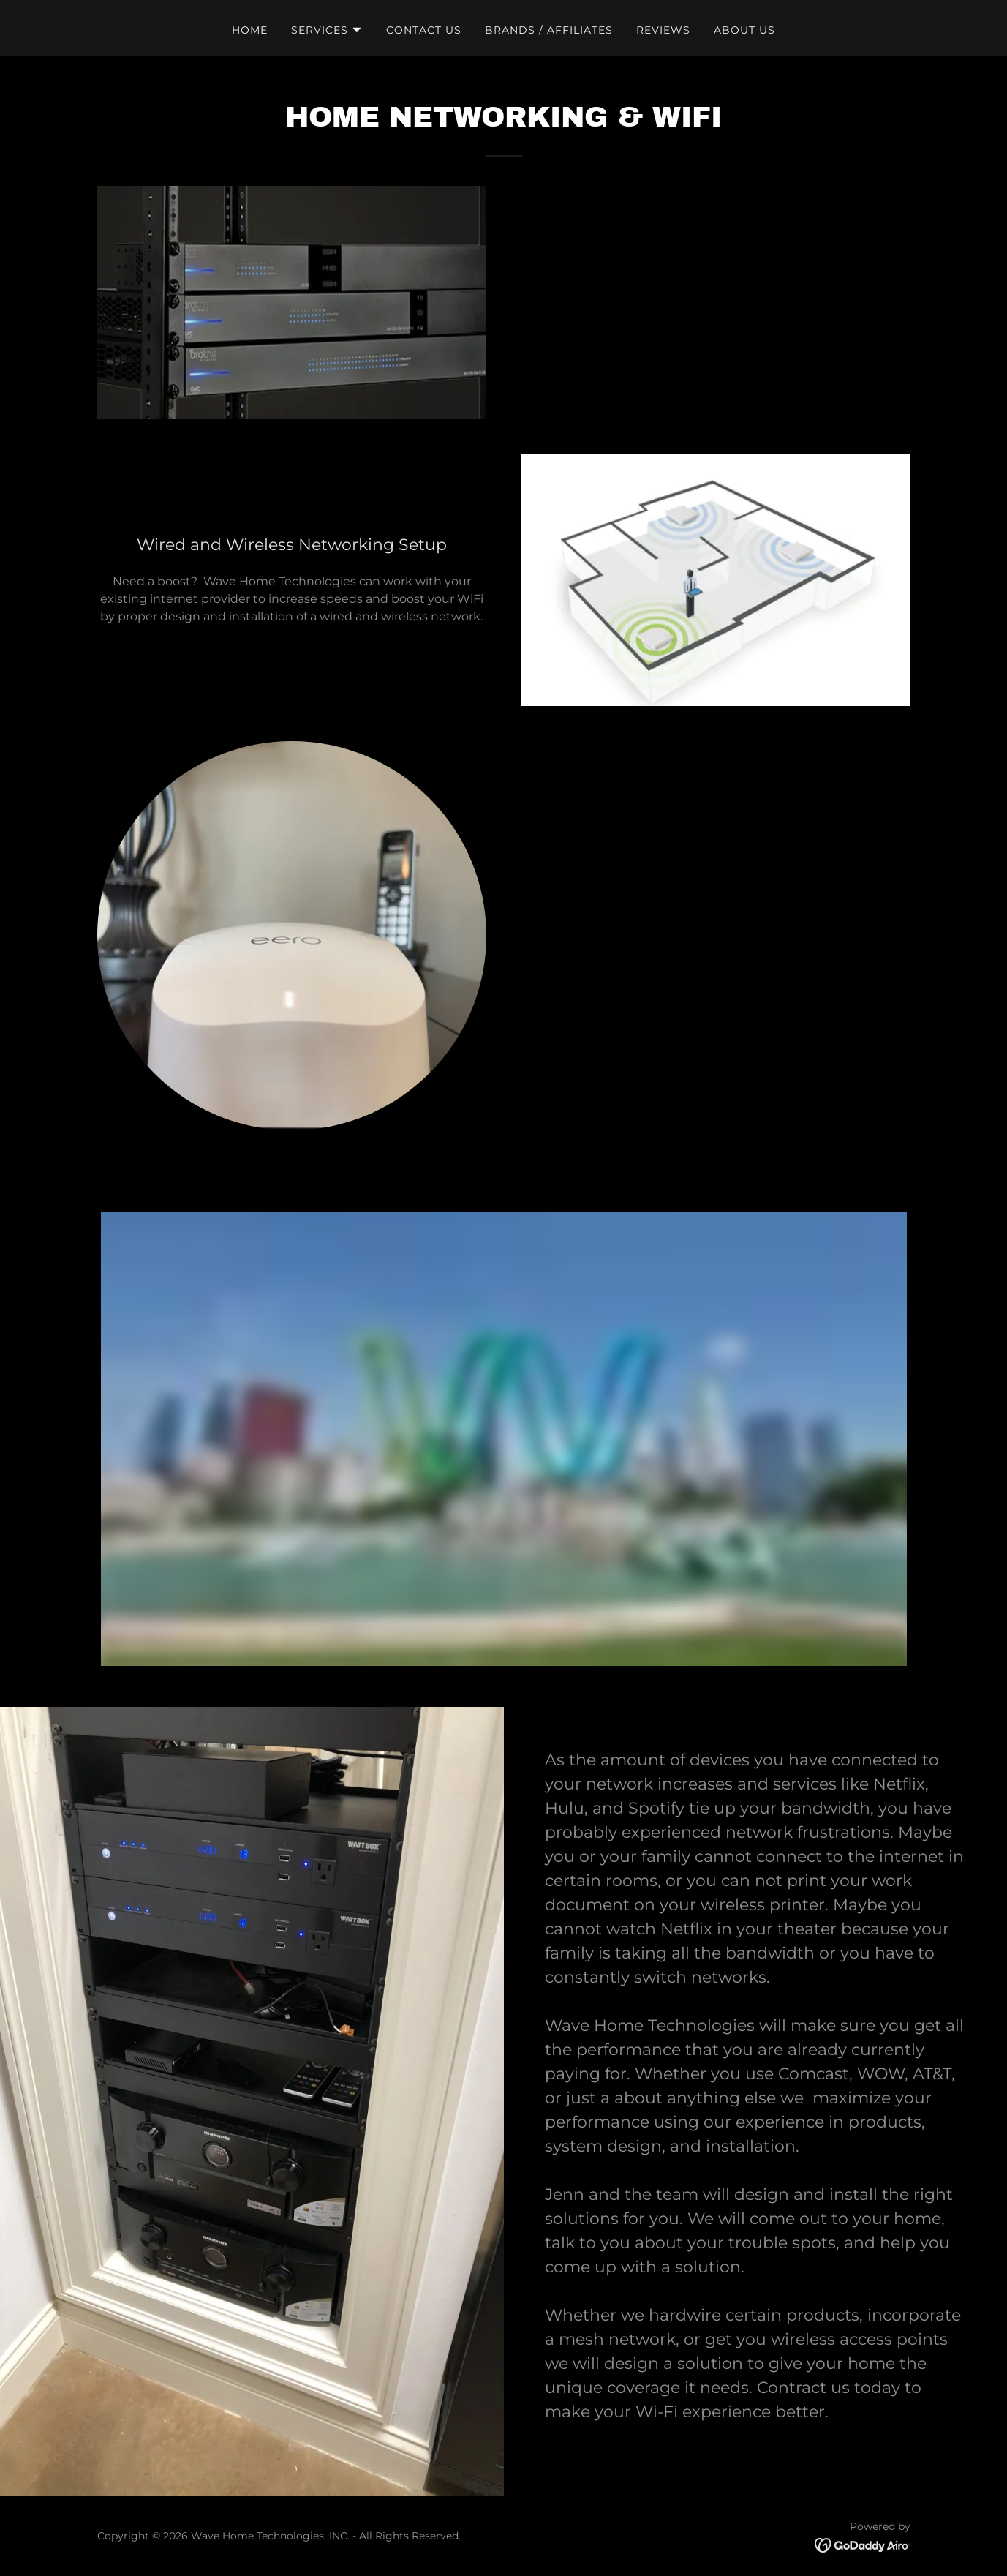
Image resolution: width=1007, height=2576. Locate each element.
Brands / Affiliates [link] (549, 30)
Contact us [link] (423, 30)
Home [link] (250, 30)
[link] (862, 2544)
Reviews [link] (663, 30)
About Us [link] (744, 30)
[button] (327, 30)
